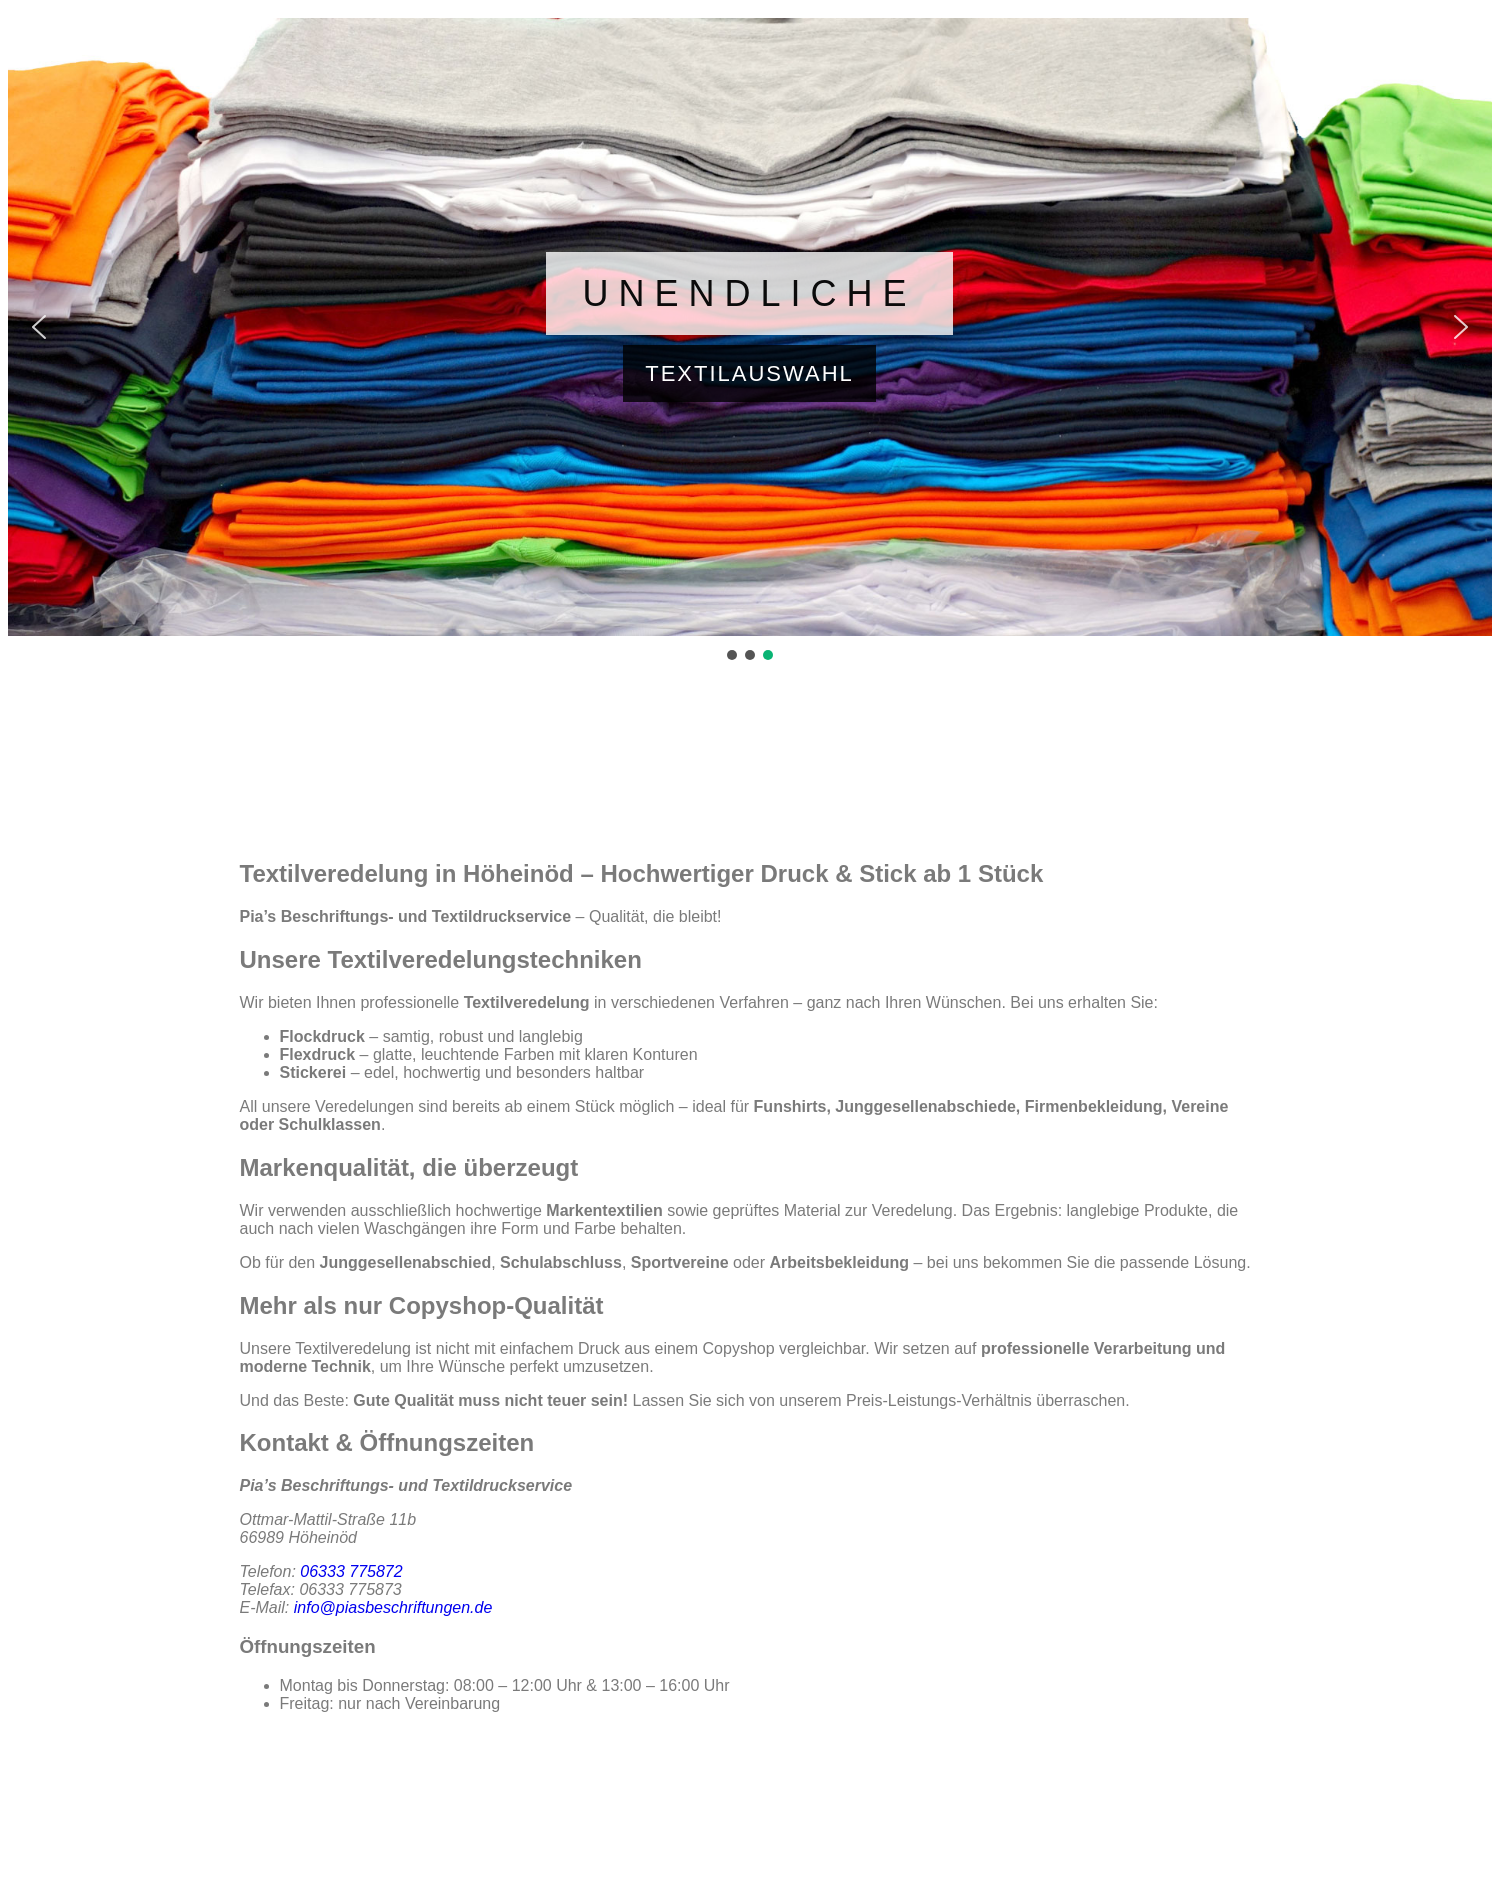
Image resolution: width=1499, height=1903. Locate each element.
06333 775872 (351, 1571)
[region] (750, 341)
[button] (750, 327)
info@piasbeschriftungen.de (393, 1607)
